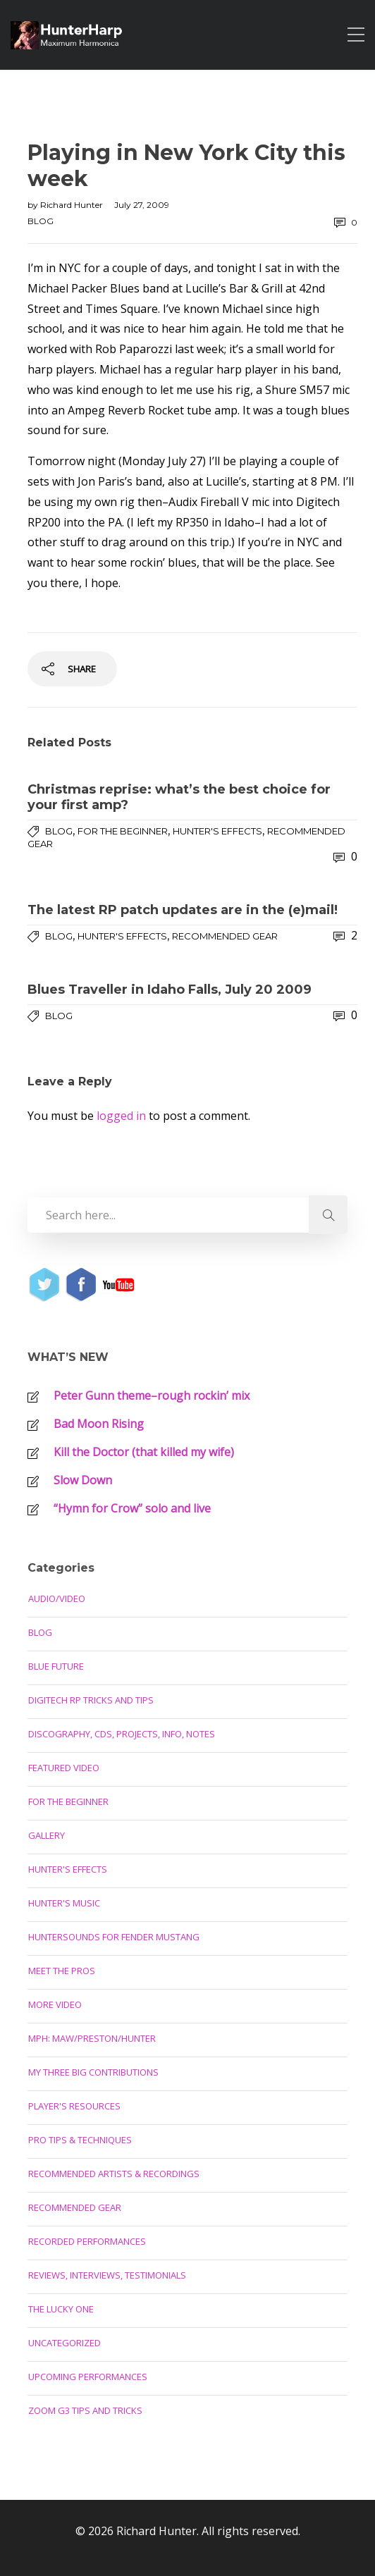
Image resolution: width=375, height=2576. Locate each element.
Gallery (46, 1835)
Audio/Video (56, 1598)
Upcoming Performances (87, 2376)
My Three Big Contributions (93, 2072)
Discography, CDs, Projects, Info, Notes (121, 1733)
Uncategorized (64, 2342)
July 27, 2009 (141, 204)
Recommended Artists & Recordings (113, 2173)
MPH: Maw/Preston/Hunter (92, 2038)
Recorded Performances (87, 2241)
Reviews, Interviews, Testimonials (107, 2275)
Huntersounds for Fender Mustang (113, 1936)
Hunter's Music (64, 1903)
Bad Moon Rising (99, 1423)
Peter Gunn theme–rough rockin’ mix (152, 1395)
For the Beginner (123, 831)
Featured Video (63, 1767)
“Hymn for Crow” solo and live (132, 1508)
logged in (121, 1115)
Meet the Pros (61, 1970)
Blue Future (56, 1666)
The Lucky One (61, 2309)
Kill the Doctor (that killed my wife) (144, 1452)
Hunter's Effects (217, 831)
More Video (55, 2004)
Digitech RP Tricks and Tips (91, 1700)
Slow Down (83, 1480)
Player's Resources (74, 2106)
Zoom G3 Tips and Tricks (85, 2410)
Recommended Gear (225, 936)
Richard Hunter (72, 204)
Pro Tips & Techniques (80, 2139)
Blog (40, 221)
